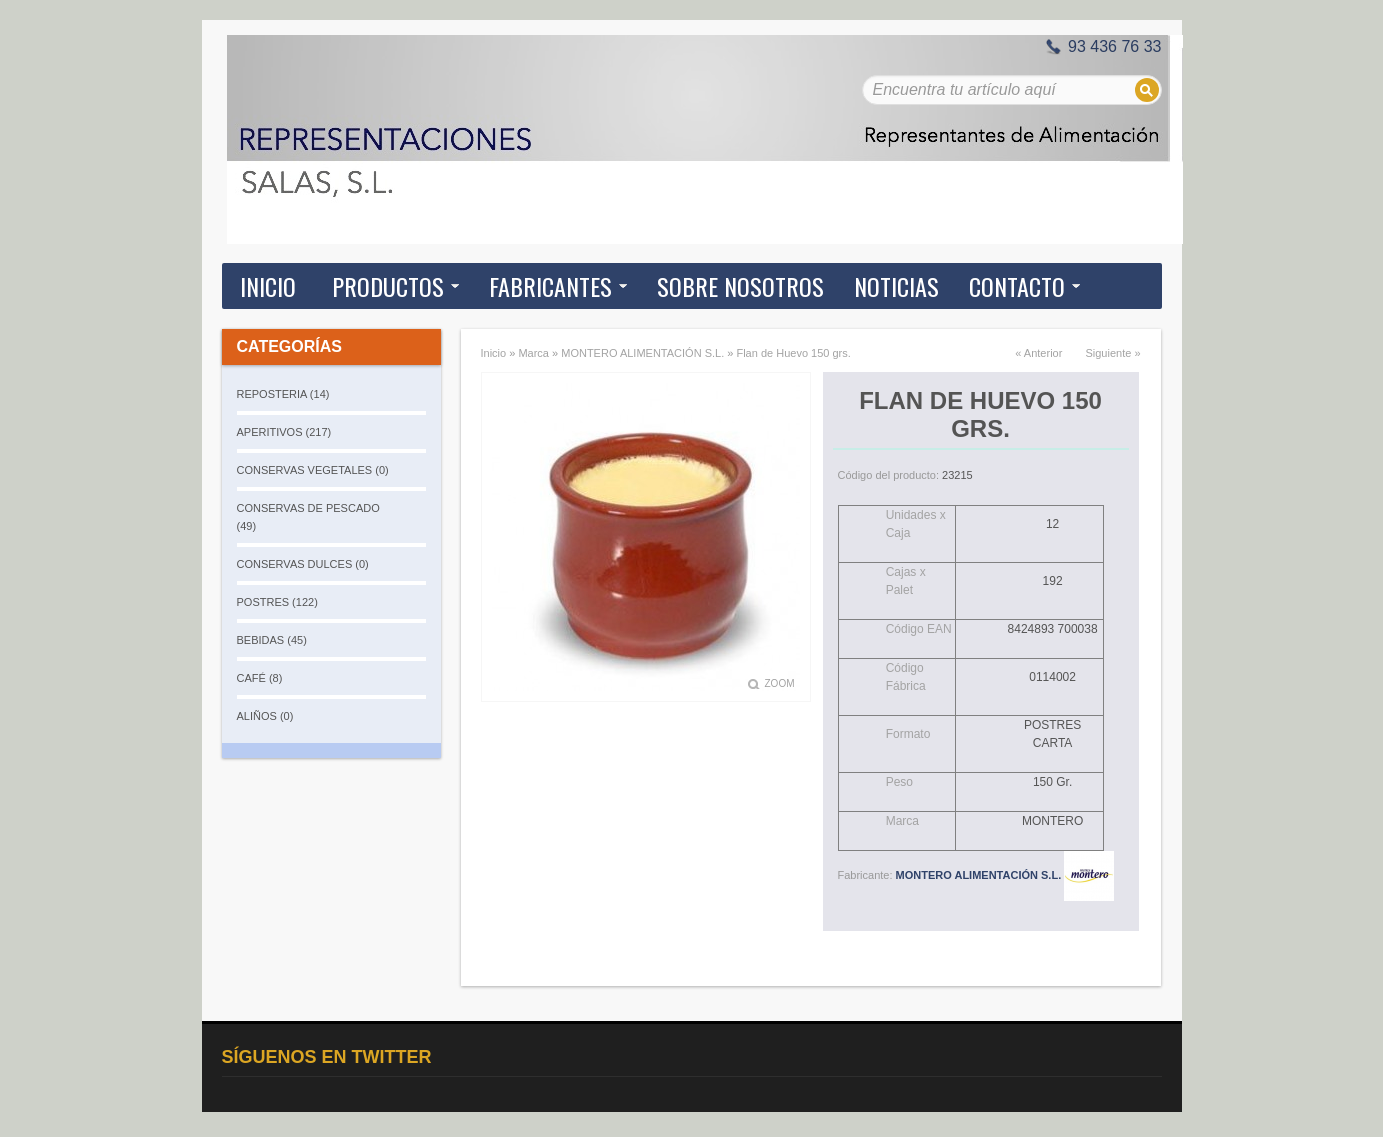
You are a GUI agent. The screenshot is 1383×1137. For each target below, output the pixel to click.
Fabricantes (550, 286)
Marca (533, 353)
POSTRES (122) (277, 602)
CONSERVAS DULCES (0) (303, 564)
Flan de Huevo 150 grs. (793, 353)
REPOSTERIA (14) (283, 394)
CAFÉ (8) (260, 678)
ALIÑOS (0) (265, 716)
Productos (388, 286)
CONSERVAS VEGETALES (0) (313, 470)
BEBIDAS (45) (272, 640)
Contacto (1017, 286)
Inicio (268, 286)
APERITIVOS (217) (284, 432)
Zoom (780, 683)
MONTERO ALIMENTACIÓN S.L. (642, 353)
